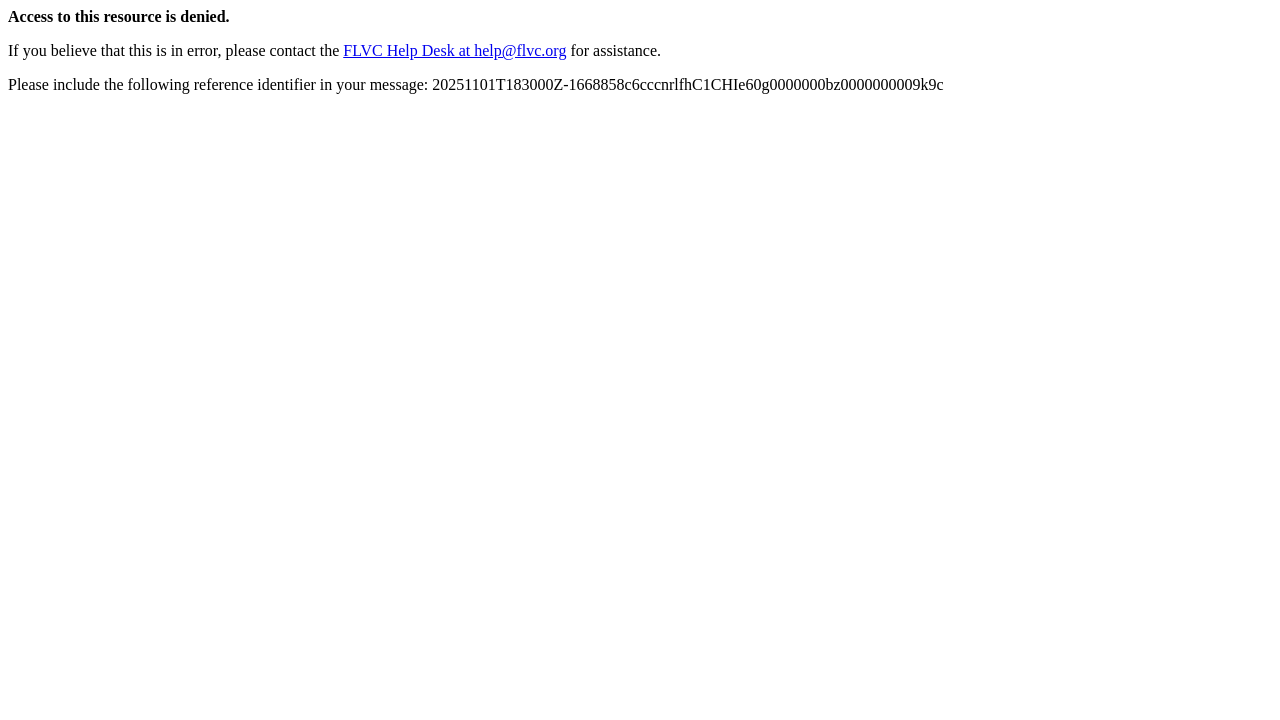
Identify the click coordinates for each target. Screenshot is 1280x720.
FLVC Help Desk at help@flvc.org (454, 50)
